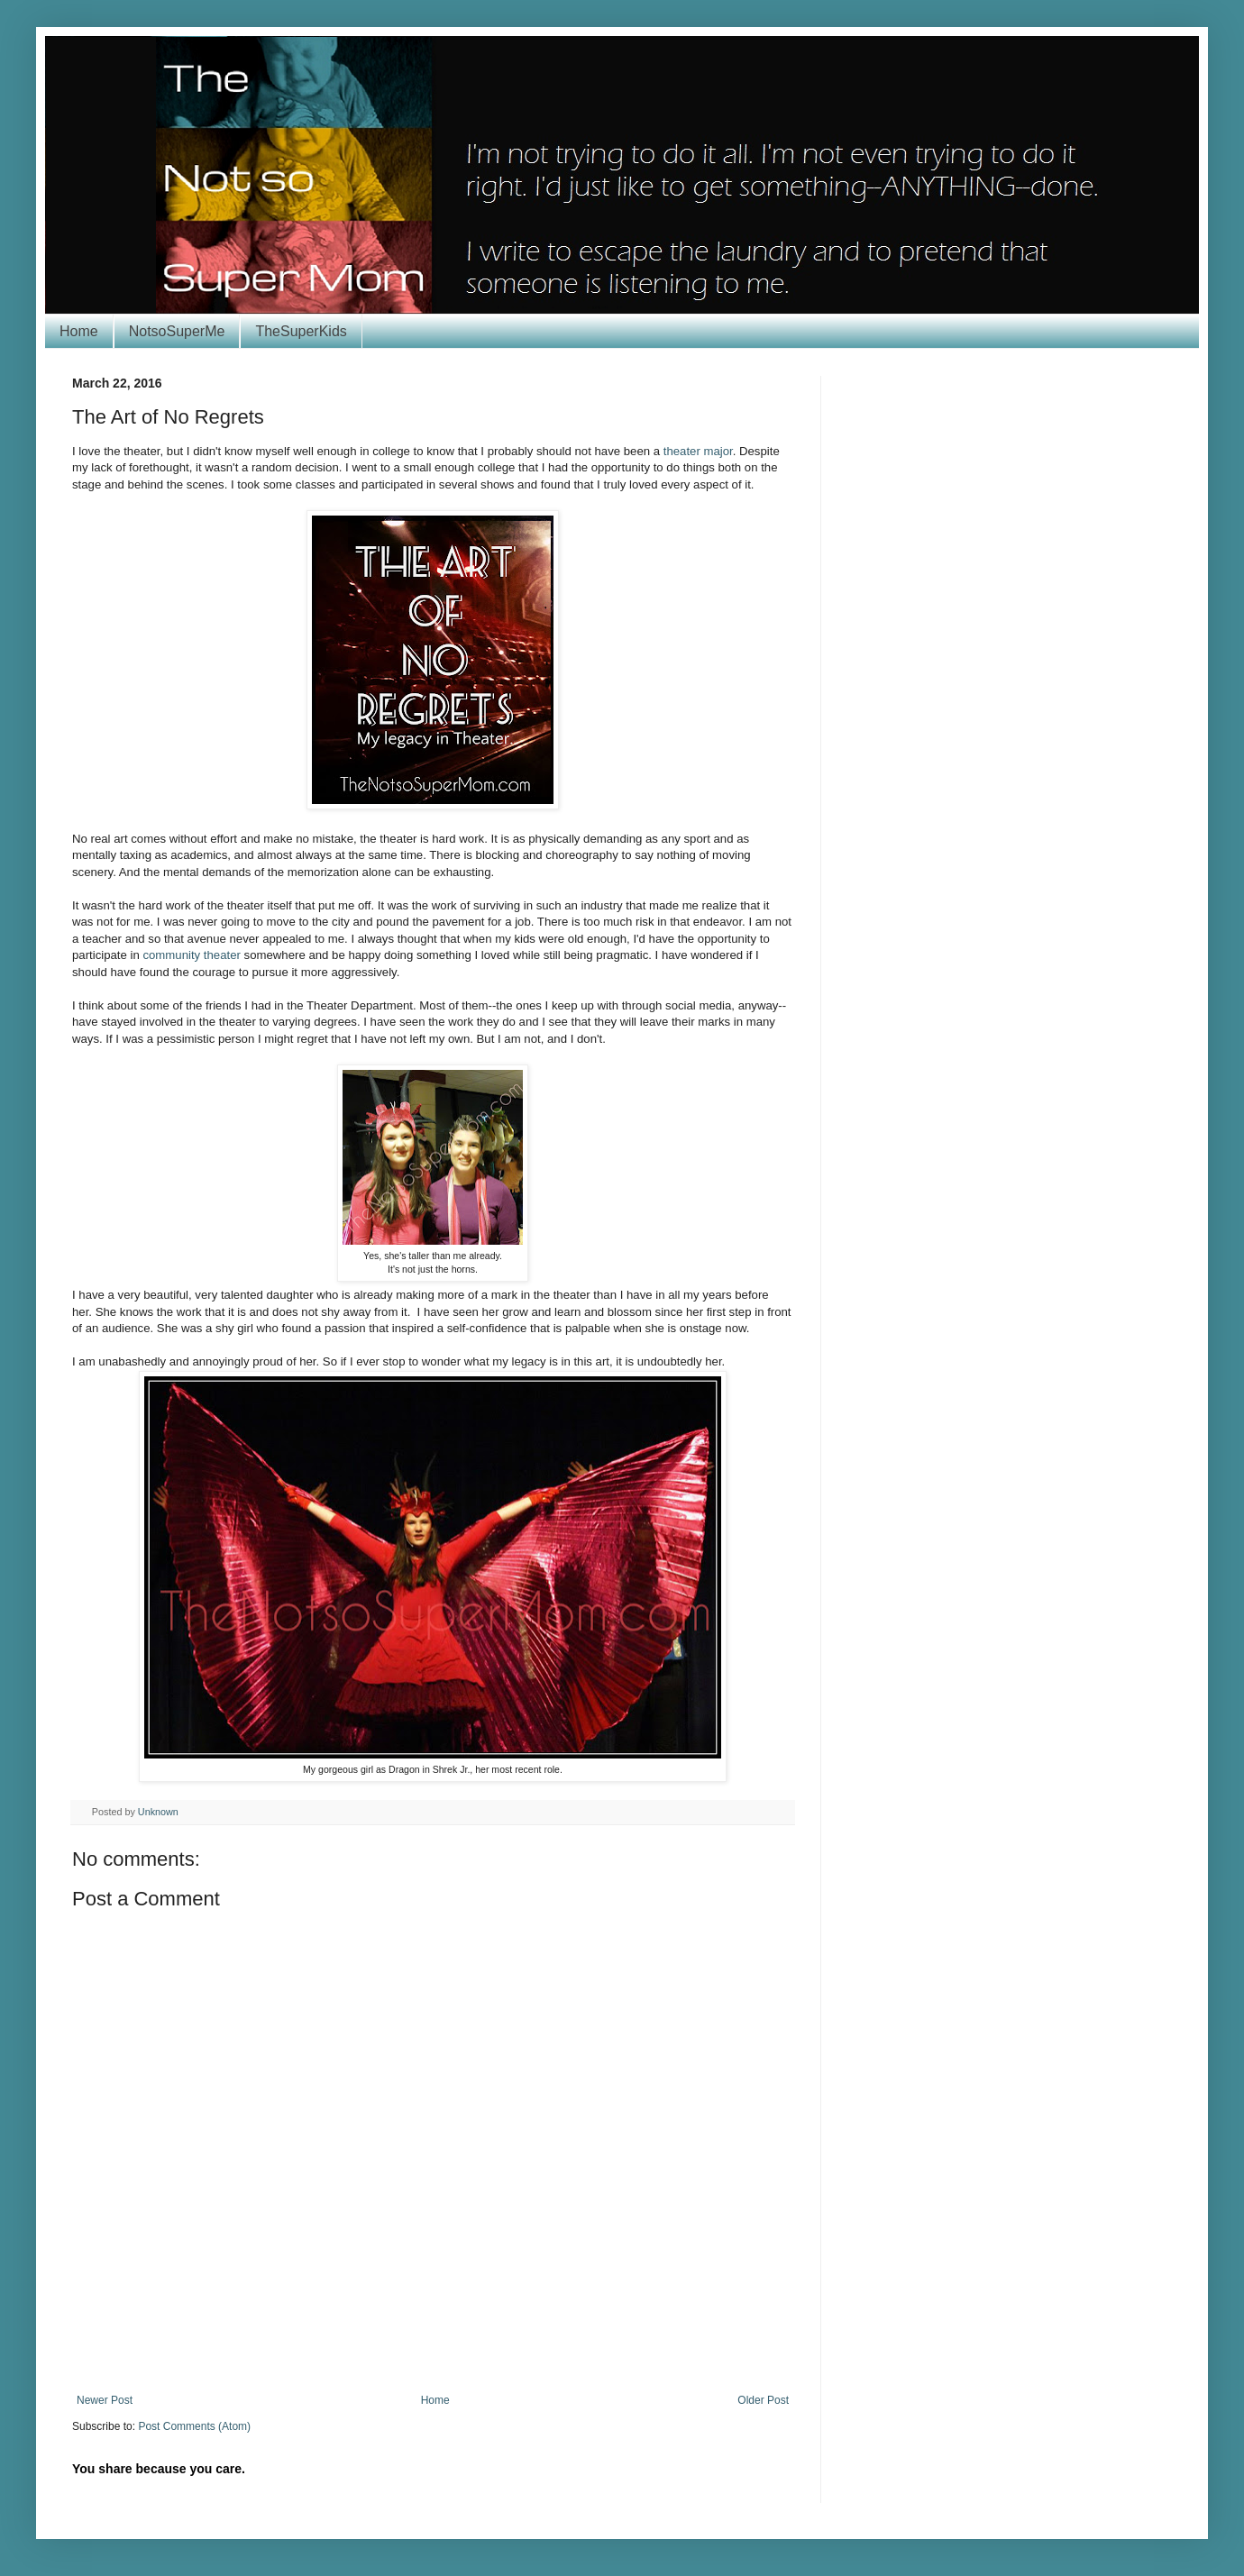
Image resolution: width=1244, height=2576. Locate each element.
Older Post (763, 2400)
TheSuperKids (300, 331)
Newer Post (105, 2400)
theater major (698, 451)
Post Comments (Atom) (194, 2426)
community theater (191, 955)
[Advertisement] (432, 2344)
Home (78, 331)
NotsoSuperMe (177, 331)
